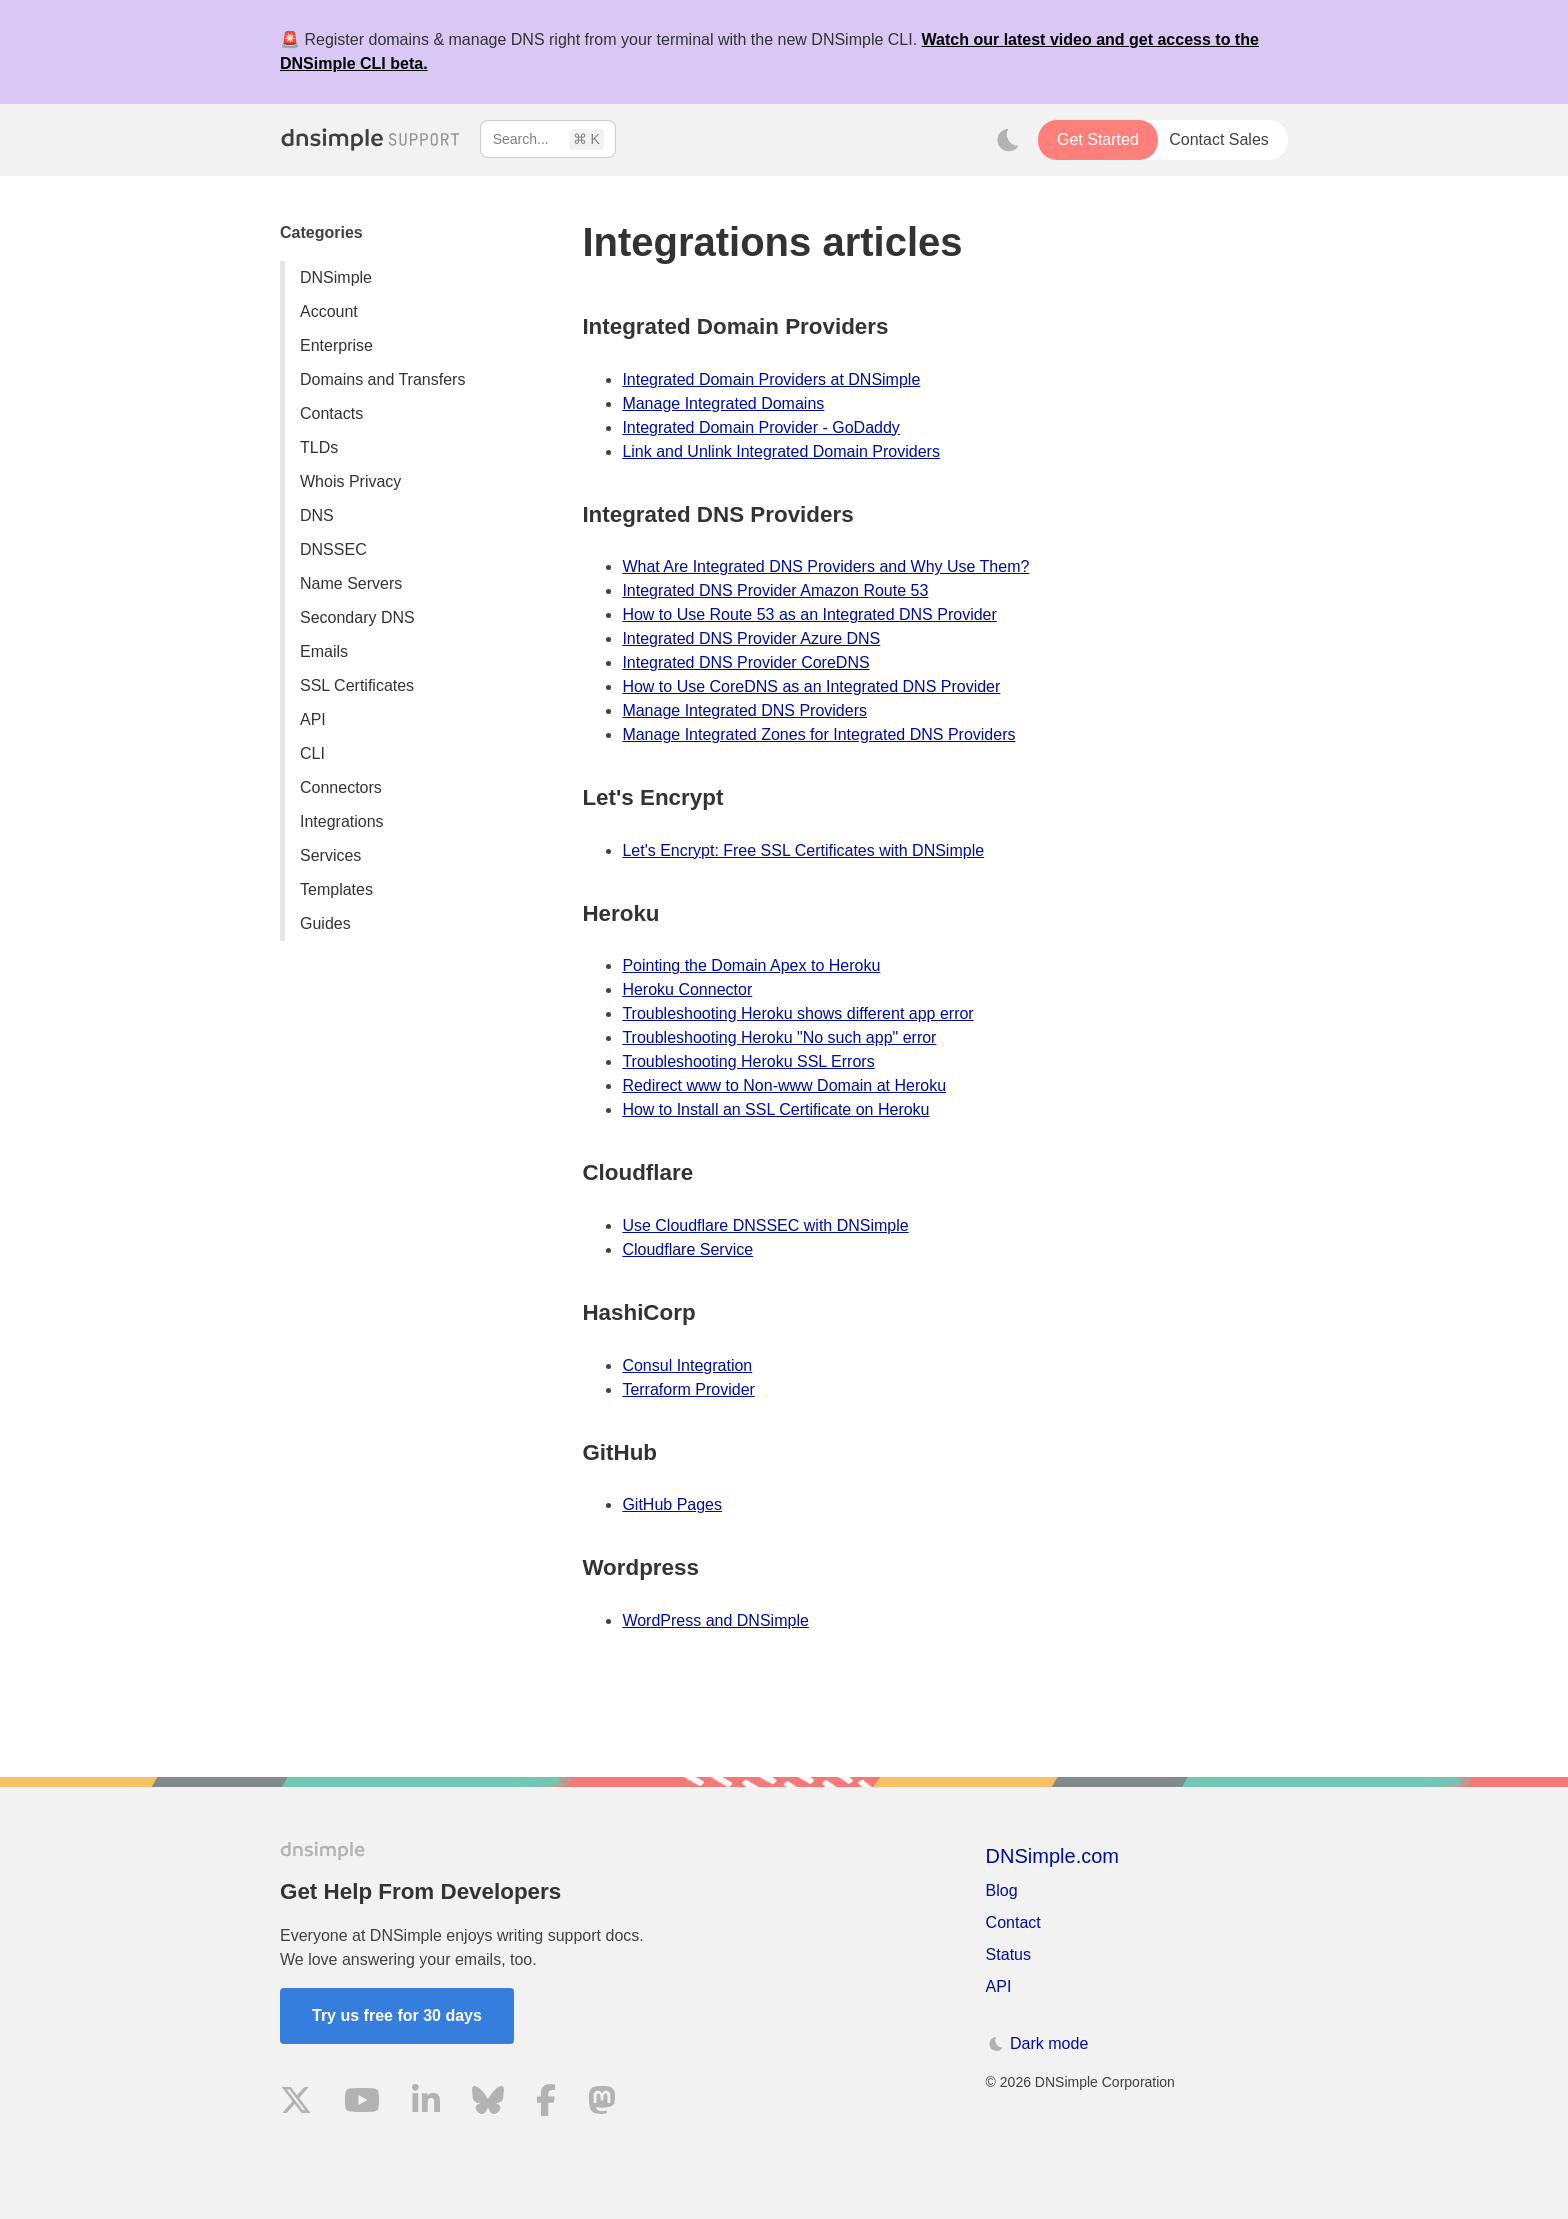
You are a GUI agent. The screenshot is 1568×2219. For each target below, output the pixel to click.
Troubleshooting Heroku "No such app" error (779, 1037)
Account (329, 311)
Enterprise (336, 345)
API (313, 719)
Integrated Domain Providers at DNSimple (771, 379)
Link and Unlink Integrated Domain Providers (781, 451)
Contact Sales (1219, 139)
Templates (336, 889)
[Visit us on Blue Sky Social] (488, 2103)
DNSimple (336, 277)
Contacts (331, 413)
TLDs (319, 447)
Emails (324, 651)
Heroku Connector (687, 989)
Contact (1013, 1922)
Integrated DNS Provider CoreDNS (745, 662)
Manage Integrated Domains (723, 403)
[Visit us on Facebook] (546, 2103)
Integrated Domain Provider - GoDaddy (760, 427)
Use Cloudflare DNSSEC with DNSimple (765, 1225)
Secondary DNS (357, 617)
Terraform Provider (688, 1389)
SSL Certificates (357, 685)
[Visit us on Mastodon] (602, 2103)
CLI (312, 753)
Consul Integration (687, 1365)
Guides (325, 923)
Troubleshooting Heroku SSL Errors (748, 1061)
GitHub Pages (672, 1504)
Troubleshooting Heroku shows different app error (797, 1013)
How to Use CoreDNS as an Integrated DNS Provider (811, 686)
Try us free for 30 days (397, 2015)
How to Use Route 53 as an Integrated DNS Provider (809, 614)
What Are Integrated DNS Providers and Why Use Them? (825, 566)
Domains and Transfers (382, 379)
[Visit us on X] (296, 2103)
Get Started (1098, 139)
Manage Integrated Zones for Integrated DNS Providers (818, 734)
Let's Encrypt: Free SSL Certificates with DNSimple (803, 850)
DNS (317, 515)
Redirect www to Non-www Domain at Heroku (784, 1085)
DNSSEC (333, 549)
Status (1008, 1954)
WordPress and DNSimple (715, 1620)
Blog (1002, 1890)
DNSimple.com (1052, 1856)
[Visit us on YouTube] (362, 2103)
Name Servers (351, 583)
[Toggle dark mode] (1008, 140)
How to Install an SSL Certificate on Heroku (775, 1109)
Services (330, 855)
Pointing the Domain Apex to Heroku (751, 965)
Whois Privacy (350, 481)
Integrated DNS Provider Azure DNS (751, 638)
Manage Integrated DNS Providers (744, 710)
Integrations (342, 821)
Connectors (341, 787)
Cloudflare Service (687, 1249)
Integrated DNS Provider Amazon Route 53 (775, 590)
